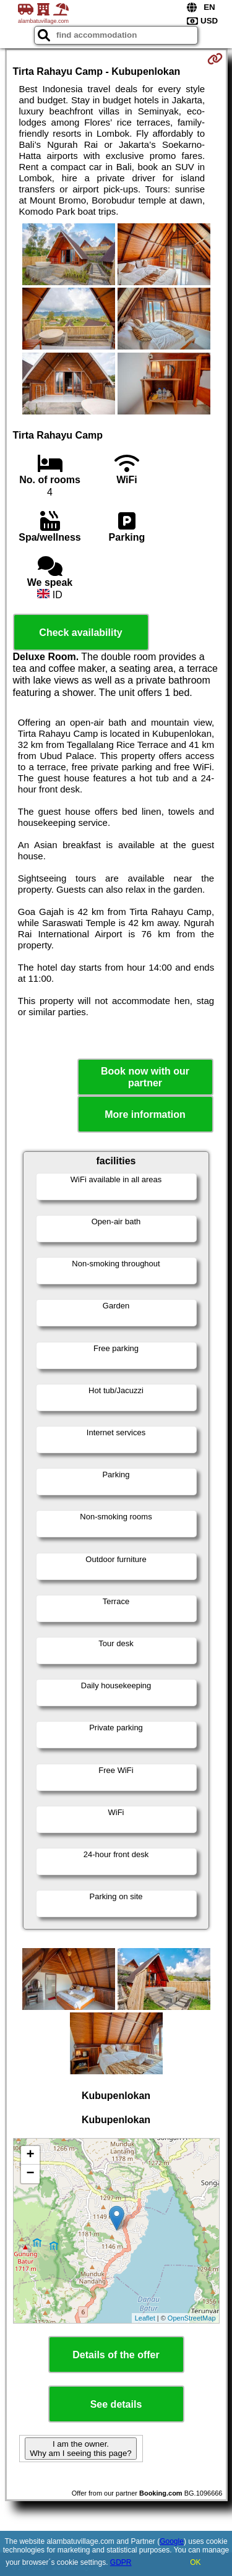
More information (145, 1114)
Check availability (80, 632)
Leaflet (145, 2318)
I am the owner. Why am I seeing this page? (80, 2448)
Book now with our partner (145, 1077)
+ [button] (30, 2155)
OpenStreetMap (192, 2318)
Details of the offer (115, 2355)
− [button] (30, 2174)
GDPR (121, 2562)
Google (172, 2541)
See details (116, 2404)
